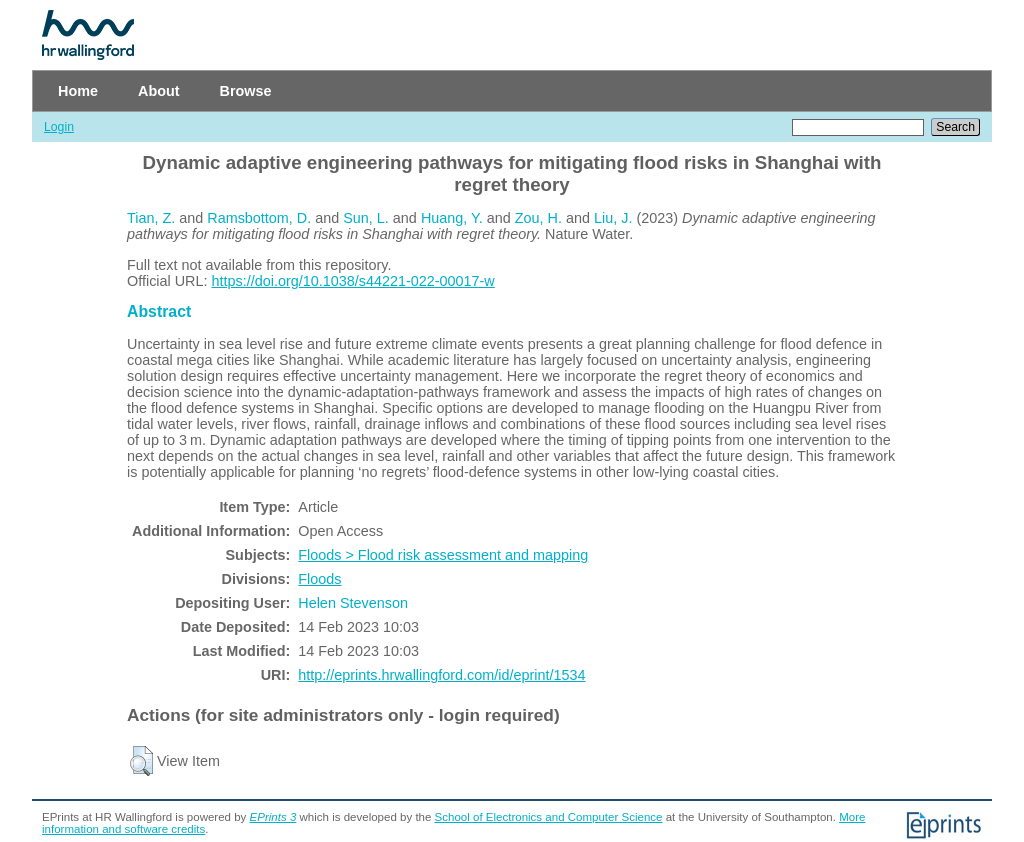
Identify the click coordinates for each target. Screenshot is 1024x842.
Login (59, 127)
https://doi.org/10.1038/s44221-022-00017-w (353, 281)
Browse (246, 91)
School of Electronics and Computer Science (549, 817)
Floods (319, 579)
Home (78, 91)
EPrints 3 (273, 817)
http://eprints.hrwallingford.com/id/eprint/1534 (441, 675)
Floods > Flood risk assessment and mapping (443, 555)
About (159, 91)
